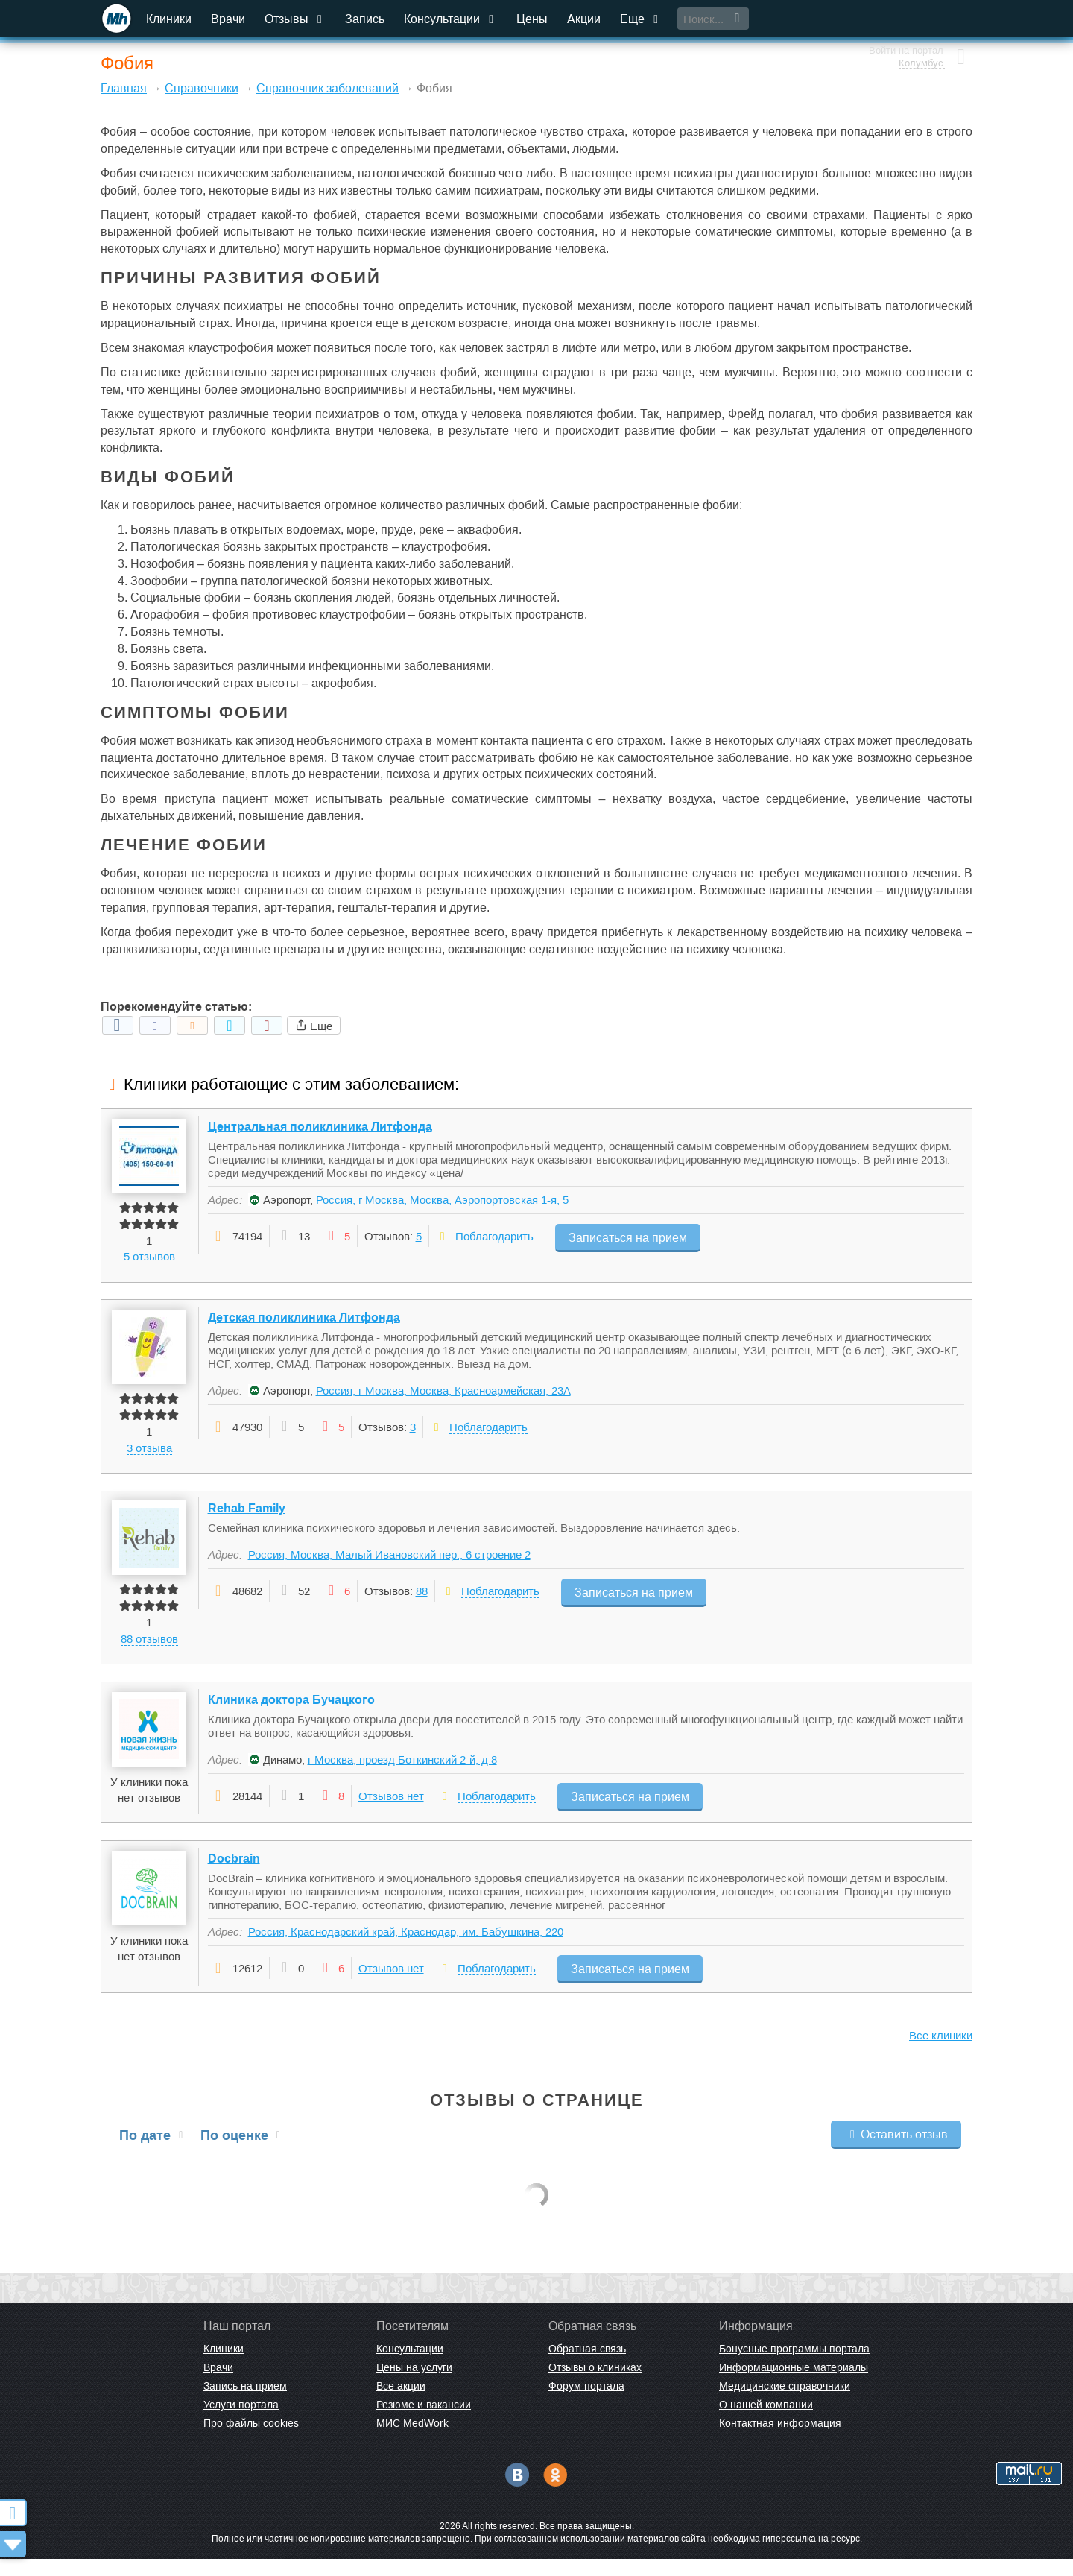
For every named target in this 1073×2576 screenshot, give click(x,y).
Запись (366, 19)
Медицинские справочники (784, 2403)
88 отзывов (149, 1647)
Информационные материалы (793, 2384)
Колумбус (918, 26)
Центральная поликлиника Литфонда (320, 1127)
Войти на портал (903, 13)
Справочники (201, 88)
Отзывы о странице (537, 2117)
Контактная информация (780, 2440)
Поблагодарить (494, 1237)
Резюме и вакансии (423, 2422)
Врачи (229, 19)
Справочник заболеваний (327, 88)
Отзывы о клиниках (595, 2384)
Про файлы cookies (251, 2440)
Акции (585, 19)
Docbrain (234, 1875)
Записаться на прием (628, 1236)
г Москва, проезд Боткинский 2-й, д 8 (402, 1772)
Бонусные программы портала (794, 2366)
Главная (124, 88)
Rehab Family (246, 1518)
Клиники (170, 19)
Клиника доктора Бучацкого (291, 1712)
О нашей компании (766, 2422)
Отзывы (296, 19)
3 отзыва (149, 1452)
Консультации (451, 19)
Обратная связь (587, 2366)
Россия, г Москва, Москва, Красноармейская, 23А (443, 1395)
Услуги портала (241, 2422)
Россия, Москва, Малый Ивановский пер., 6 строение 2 (389, 1564)
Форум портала (586, 2403)
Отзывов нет (391, 1808)
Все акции (400, 2403)
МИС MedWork (412, 2440)
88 (422, 1600)
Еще (642, 19)
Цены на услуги (414, 2384)
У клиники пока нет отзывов (150, 1802)
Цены (533, 19)
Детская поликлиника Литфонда (304, 1322)
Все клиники (940, 2052)
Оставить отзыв (896, 2151)
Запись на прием (245, 2403)
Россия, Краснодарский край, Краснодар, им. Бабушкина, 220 (405, 1948)
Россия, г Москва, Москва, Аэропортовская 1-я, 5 (442, 1200)
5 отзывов (149, 1257)
